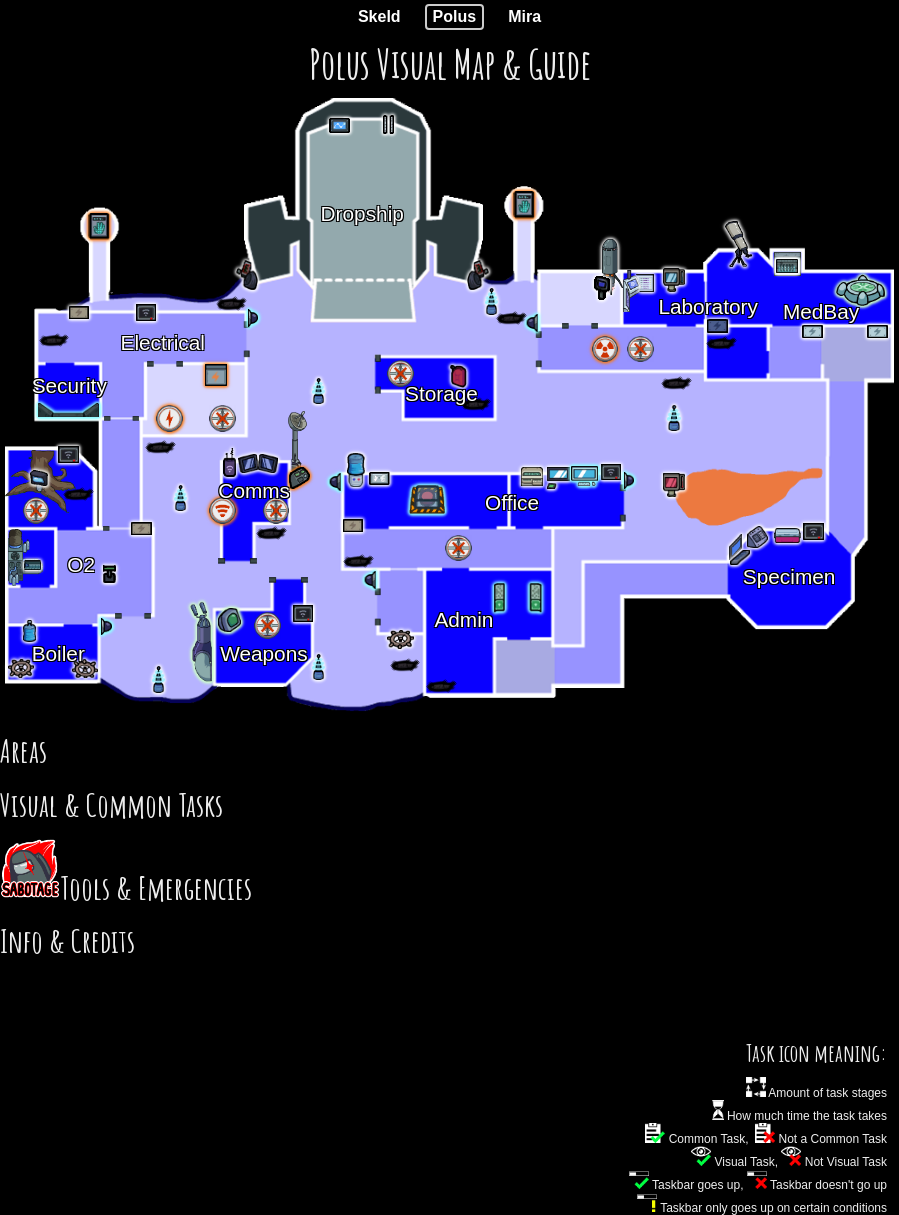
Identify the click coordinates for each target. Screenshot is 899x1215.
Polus (455, 16)
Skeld (379, 16)
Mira (524, 16)
